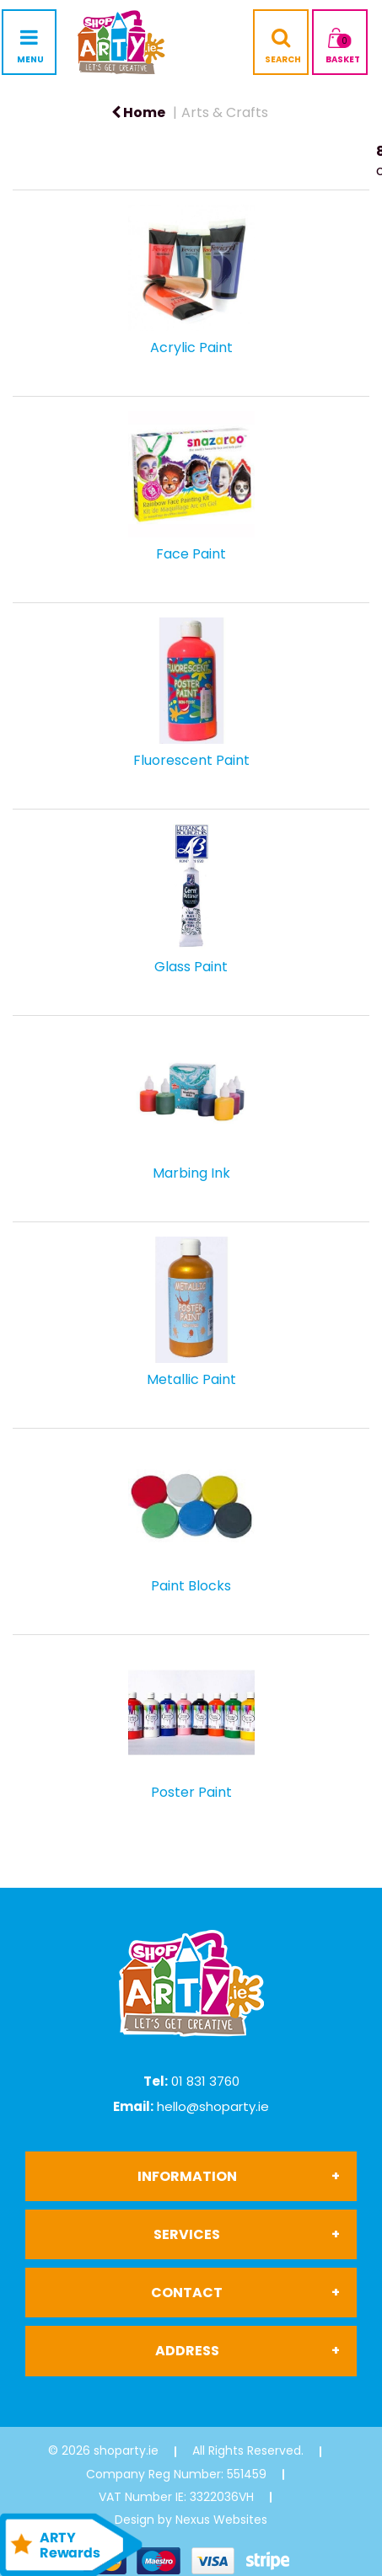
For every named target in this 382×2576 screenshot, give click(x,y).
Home (138, 112)
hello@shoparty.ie (213, 2106)
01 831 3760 (205, 2081)
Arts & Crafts (224, 112)
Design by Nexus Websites (191, 2519)
